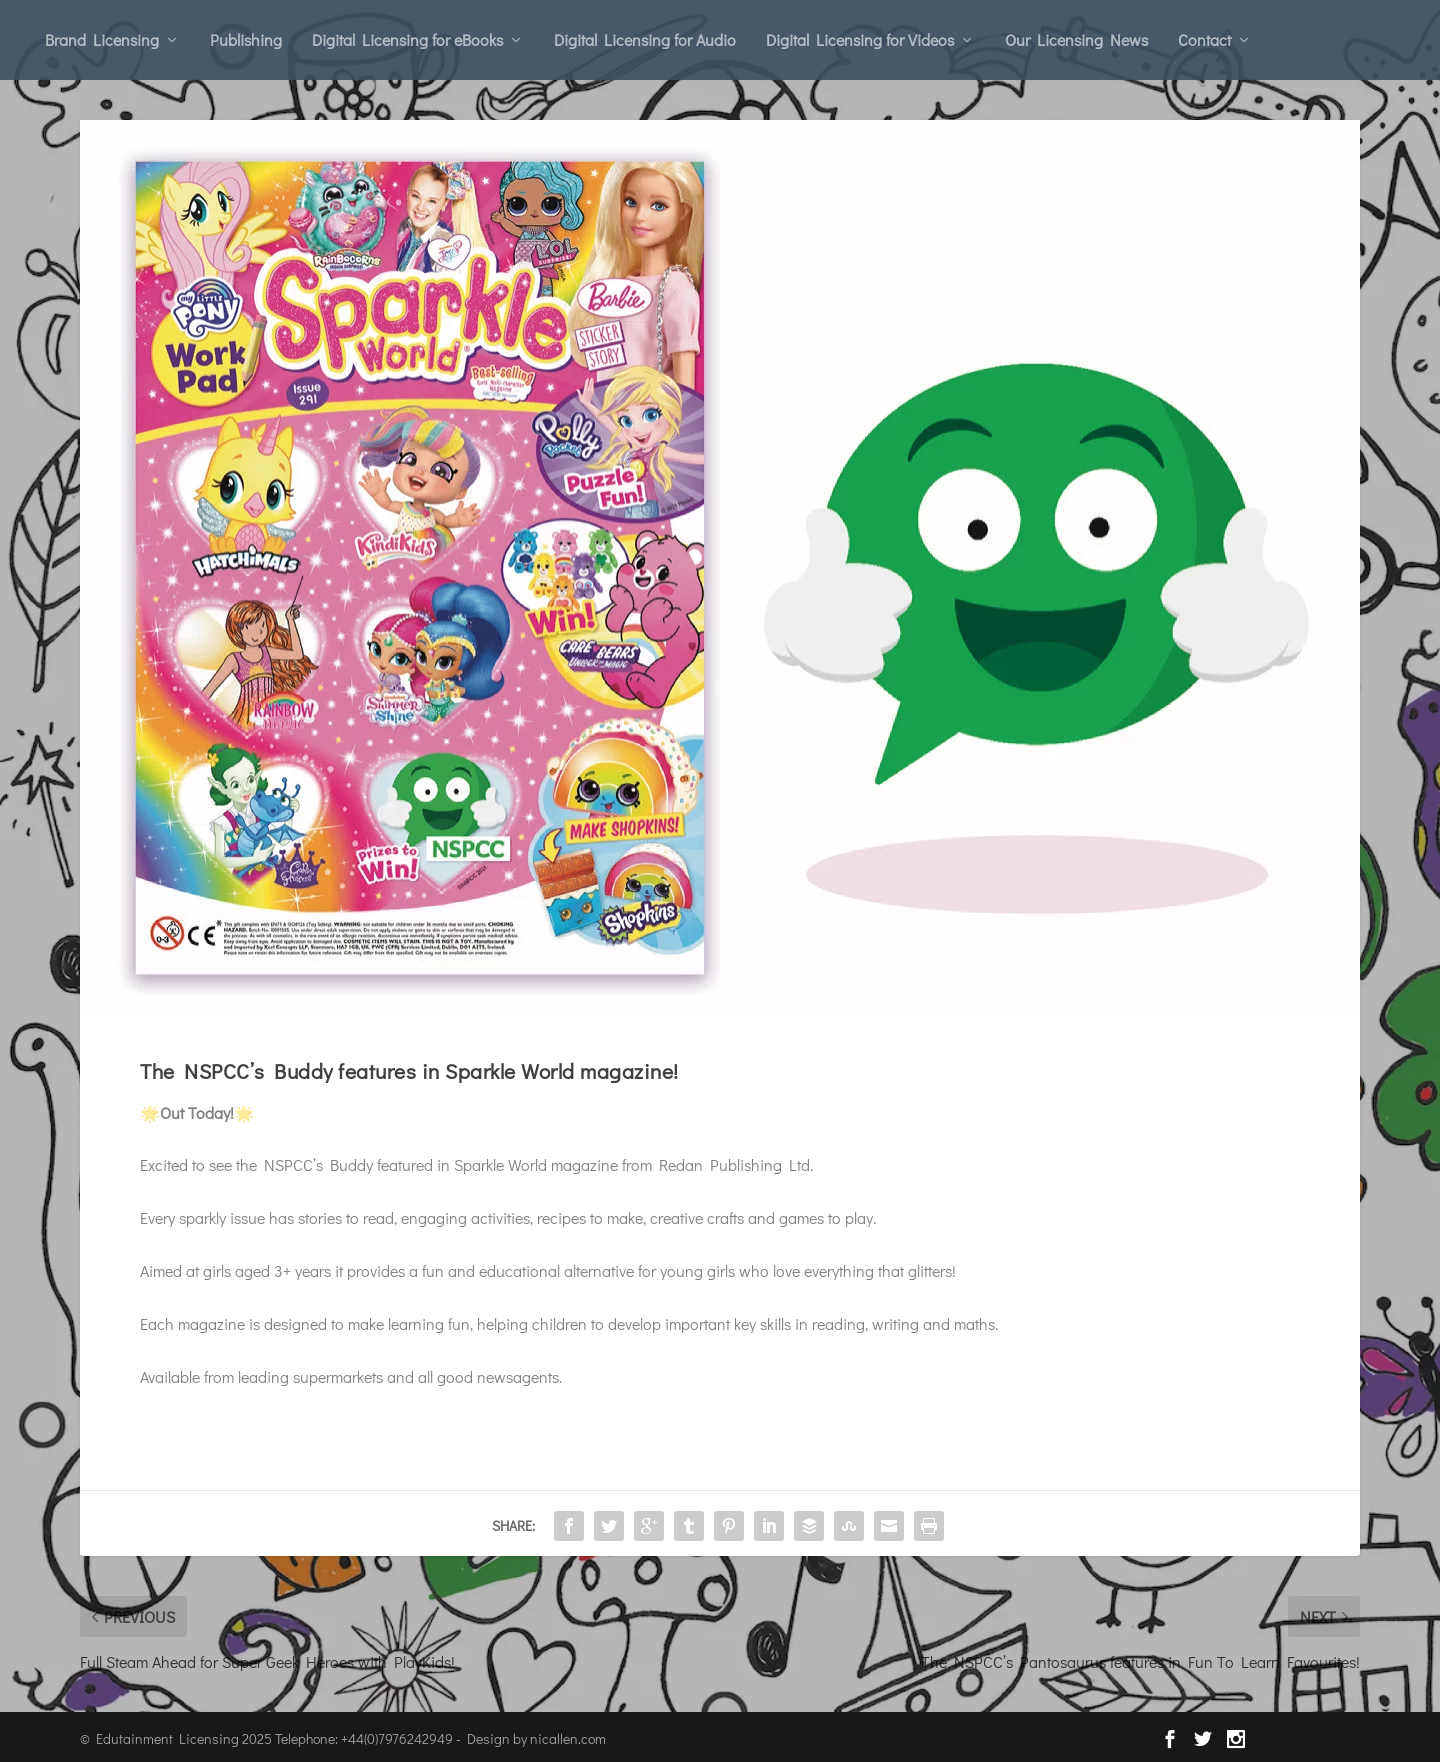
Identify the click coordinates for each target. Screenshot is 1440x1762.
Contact (1204, 39)
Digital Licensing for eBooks (407, 39)
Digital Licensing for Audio (645, 39)
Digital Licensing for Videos (860, 39)
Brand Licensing (102, 39)
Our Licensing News (1076, 39)
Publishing (246, 39)
